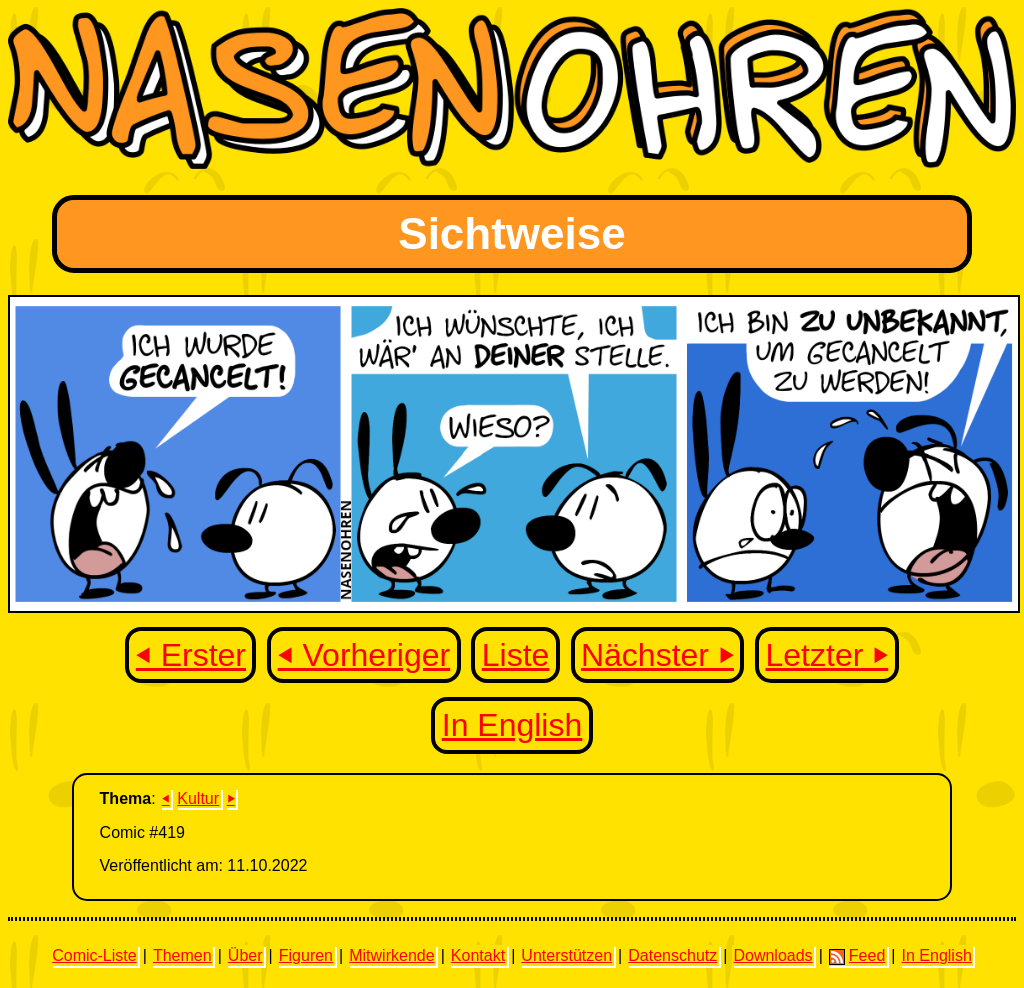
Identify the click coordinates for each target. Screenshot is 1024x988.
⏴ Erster (191, 655)
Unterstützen (566, 955)
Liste (516, 655)
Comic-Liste (94, 955)
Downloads (772, 955)
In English (512, 725)
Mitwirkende (391, 955)
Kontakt (478, 955)
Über (245, 955)
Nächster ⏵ (657, 655)
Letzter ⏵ (827, 655)
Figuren (306, 955)
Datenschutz (672, 955)
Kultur (198, 798)
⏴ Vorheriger (364, 655)
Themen (182, 955)
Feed (857, 956)
